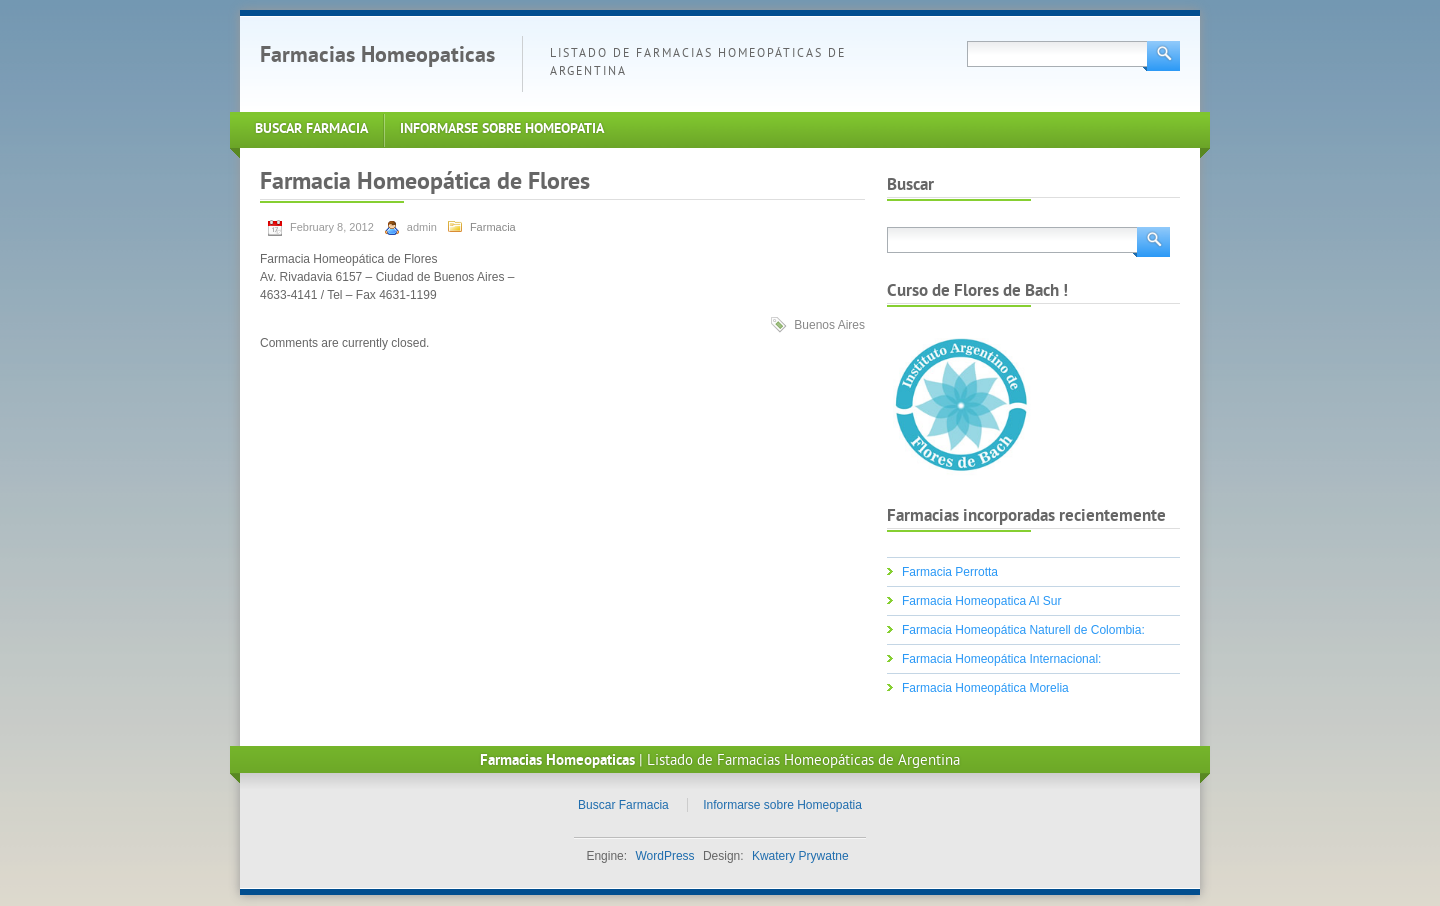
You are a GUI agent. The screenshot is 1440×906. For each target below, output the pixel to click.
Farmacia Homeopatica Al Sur (981, 601)
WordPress (664, 856)
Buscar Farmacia (311, 129)
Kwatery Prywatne (800, 856)
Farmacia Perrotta (950, 572)
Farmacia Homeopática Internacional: (1001, 659)
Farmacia (493, 227)
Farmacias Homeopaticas (377, 56)
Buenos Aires (829, 325)
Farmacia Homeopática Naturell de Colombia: (1023, 630)
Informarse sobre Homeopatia (502, 129)
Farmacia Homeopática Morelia (985, 688)
